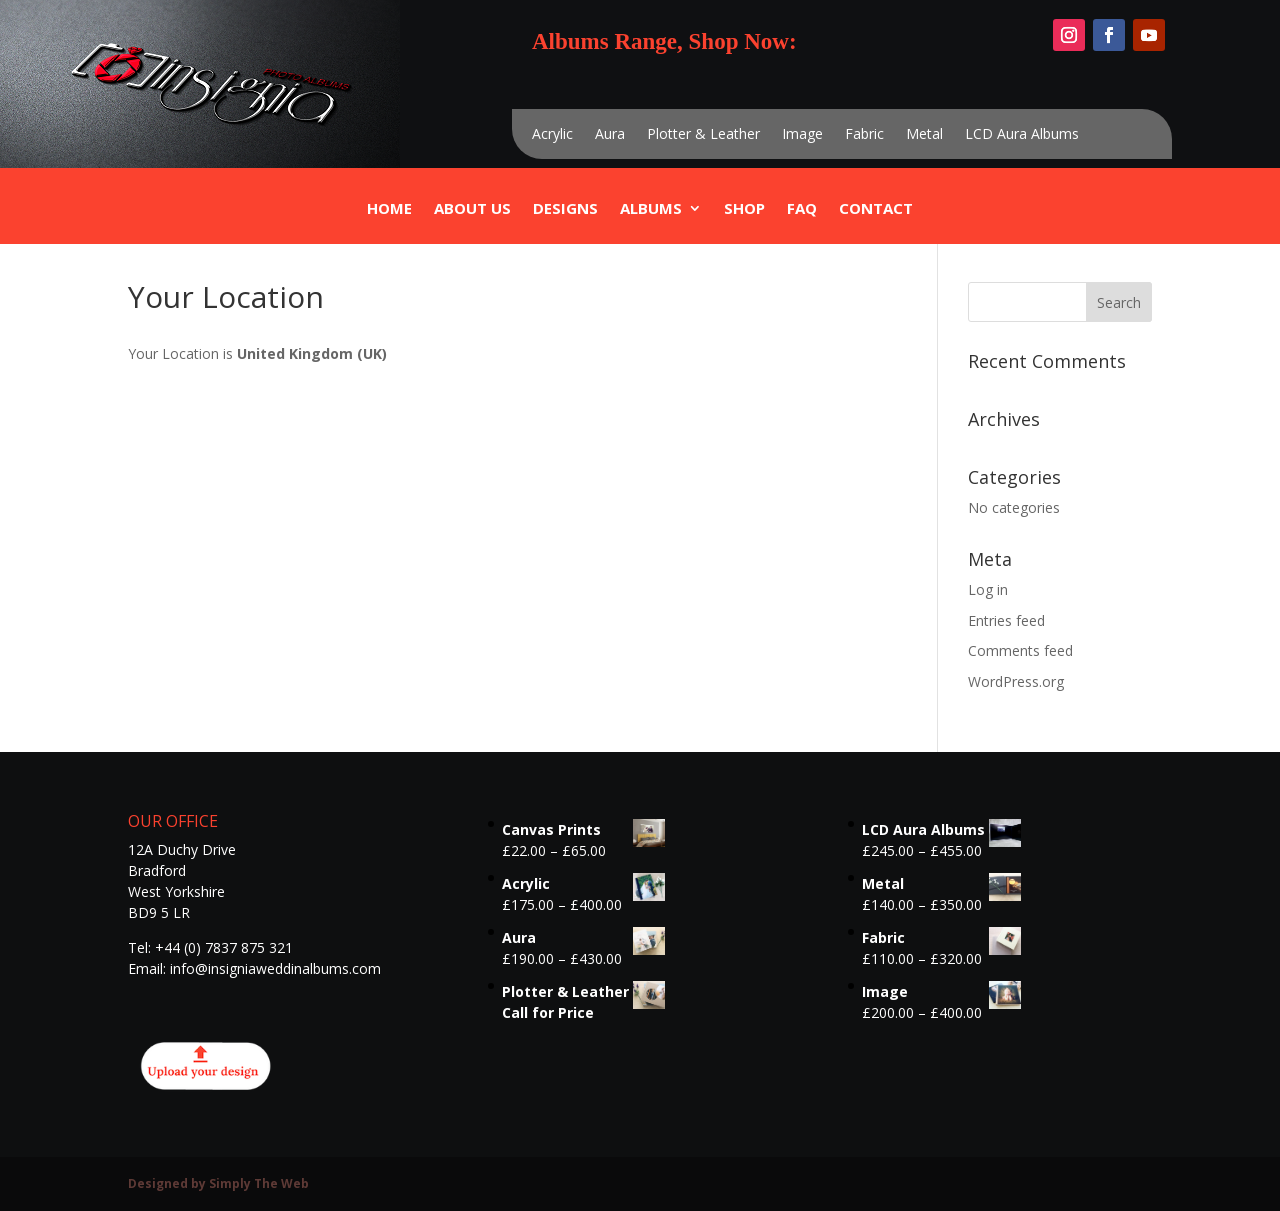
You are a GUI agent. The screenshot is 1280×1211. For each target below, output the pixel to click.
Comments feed (1020, 650)
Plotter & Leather (703, 135)
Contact (876, 209)
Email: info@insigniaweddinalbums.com (254, 968)
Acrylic (552, 135)
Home (389, 209)
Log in (988, 589)
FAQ (802, 209)
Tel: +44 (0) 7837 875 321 (210, 947)
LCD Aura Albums (1022, 135)
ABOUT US (472, 209)
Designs (565, 209)
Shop (744, 209)
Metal (924, 135)
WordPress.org (1016, 681)
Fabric (864, 135)
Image (802, 135)
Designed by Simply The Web (218, 1183)
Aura (610, 135)
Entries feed (1006, 620)
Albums (651, 209)
